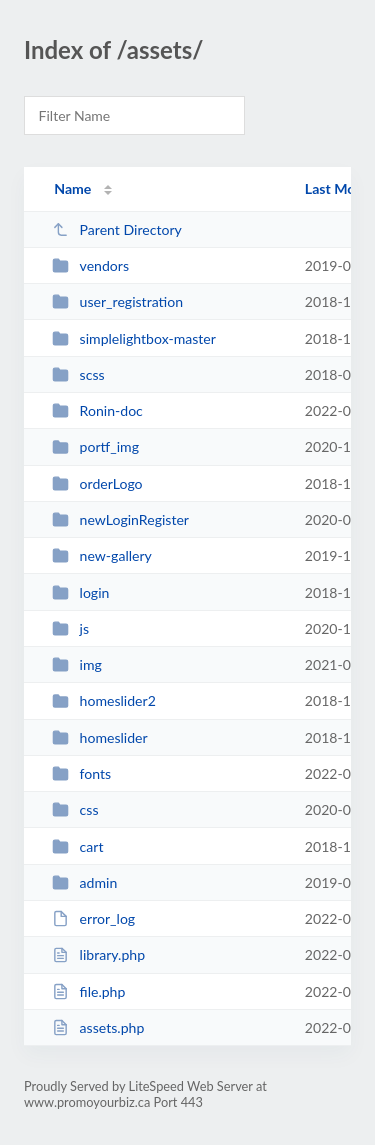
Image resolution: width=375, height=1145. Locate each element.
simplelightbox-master (134, 338)
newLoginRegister (120, 519)
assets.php (98, 1027)
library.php (98, 954)
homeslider (100, 737)
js (70, 628)
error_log (93, 918)
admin (84, 882)
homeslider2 (104, 700)
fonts (81, 773)
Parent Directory (117, 229)
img (77, 664)
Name (72, 188)
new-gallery (102, 555)
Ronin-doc (97, 410)
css (75, 809)
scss (78, 374)
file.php (88, 991)
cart (77, 846)
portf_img (95, 446)
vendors (90, 265)
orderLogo (97, 483)
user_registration (117, 301)
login (80, 592)
